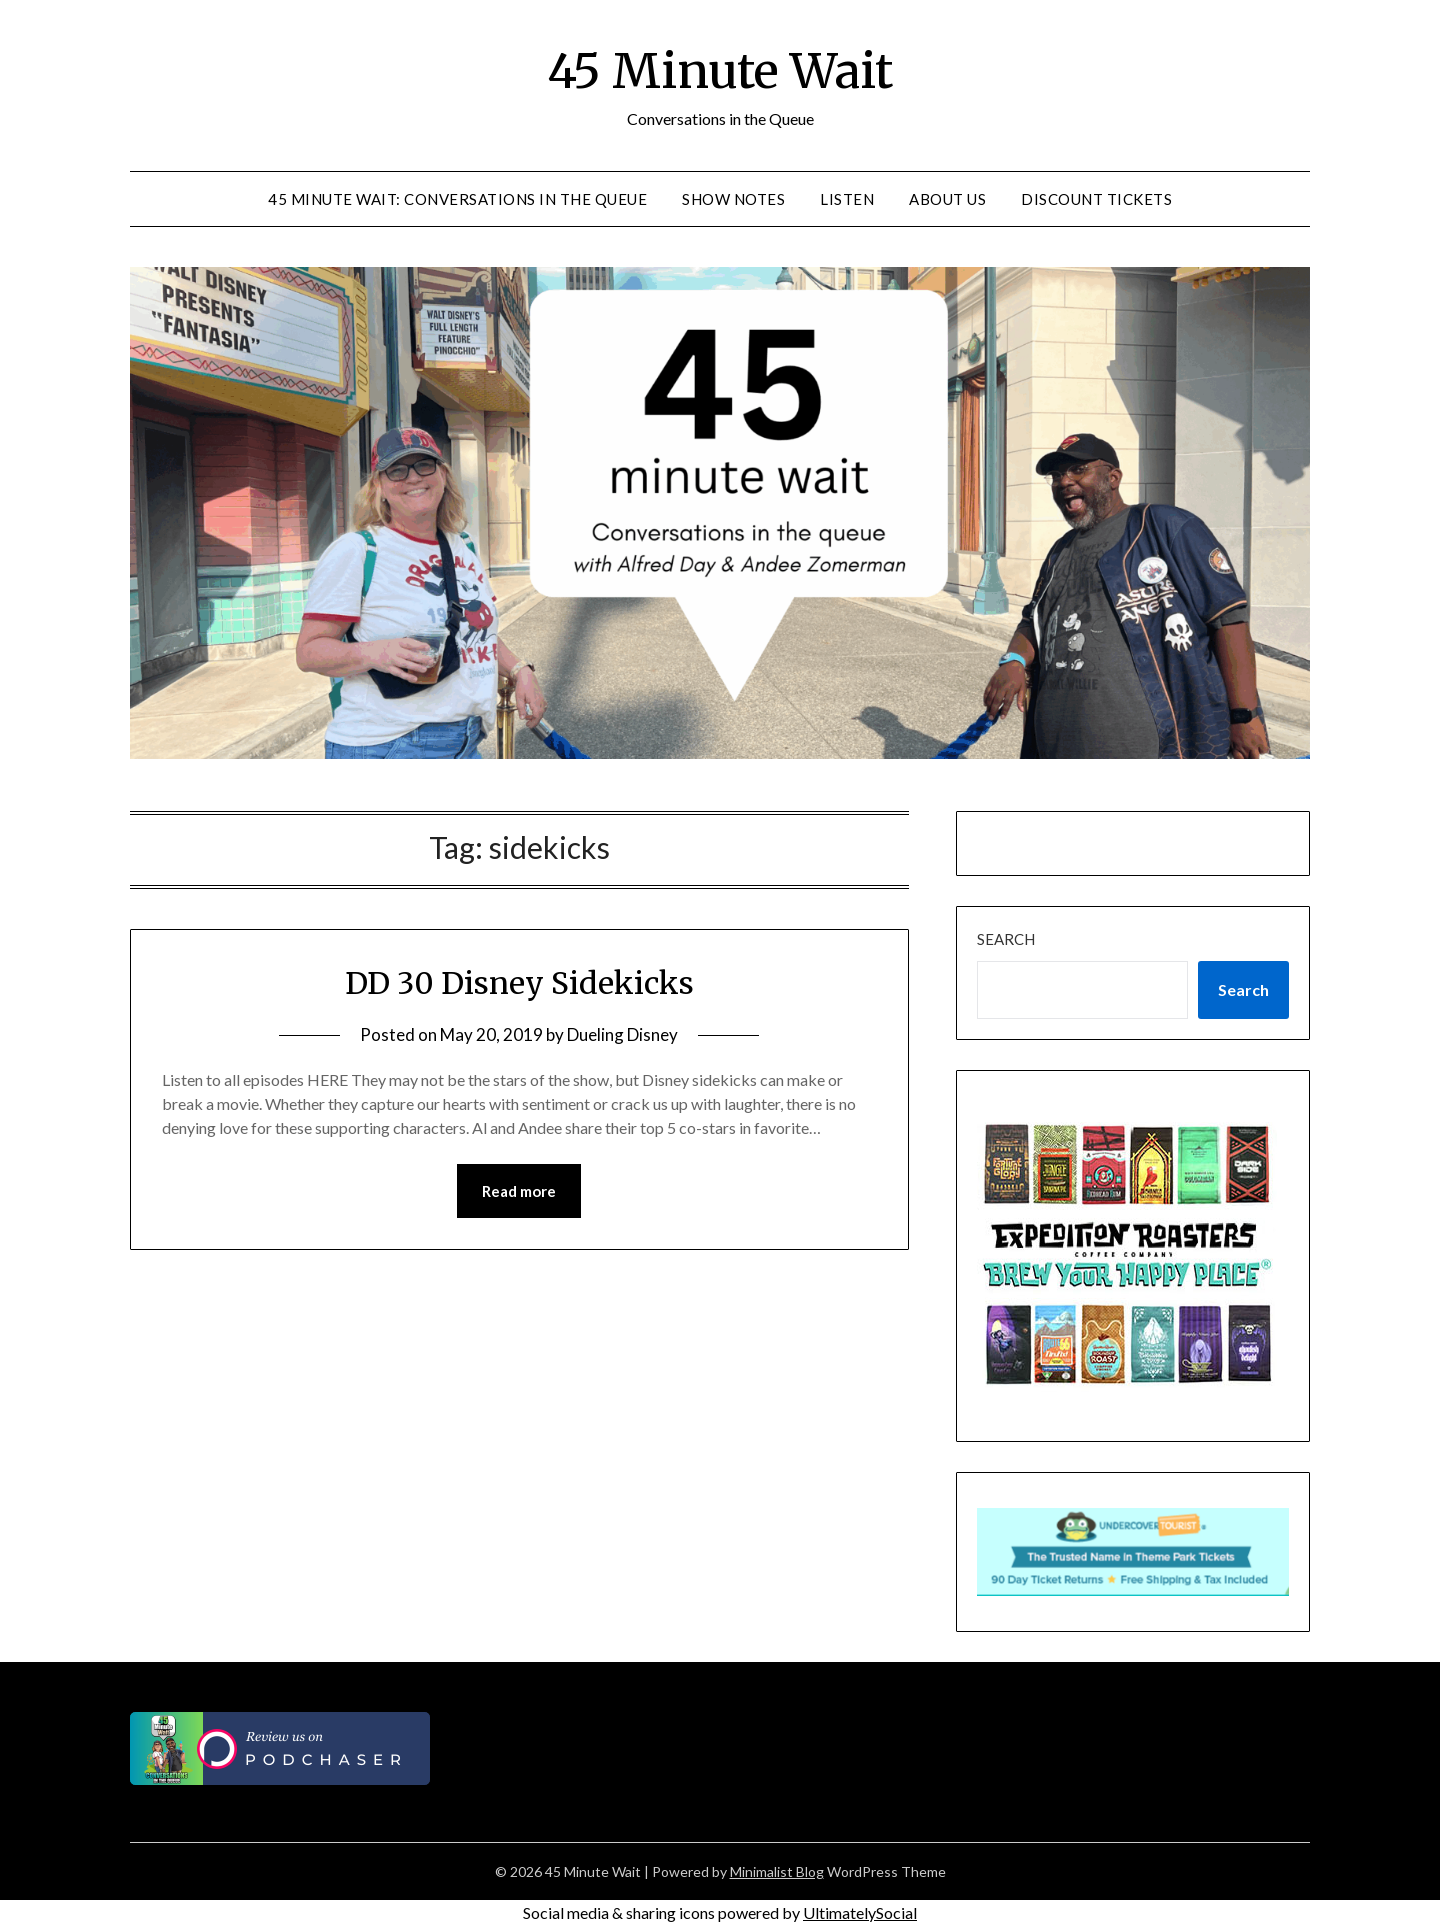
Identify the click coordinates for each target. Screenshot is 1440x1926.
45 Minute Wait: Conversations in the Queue (457, 199)
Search (1006, 939)
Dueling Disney (622, 1034)
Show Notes (733, 199)
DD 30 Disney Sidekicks (519, 983)
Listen (847, 199)
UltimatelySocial (860, 1912)
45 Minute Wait (720, 71)
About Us (947, 199)
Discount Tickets (1096, 199)
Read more (519, 1191)
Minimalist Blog (777, 1871)
